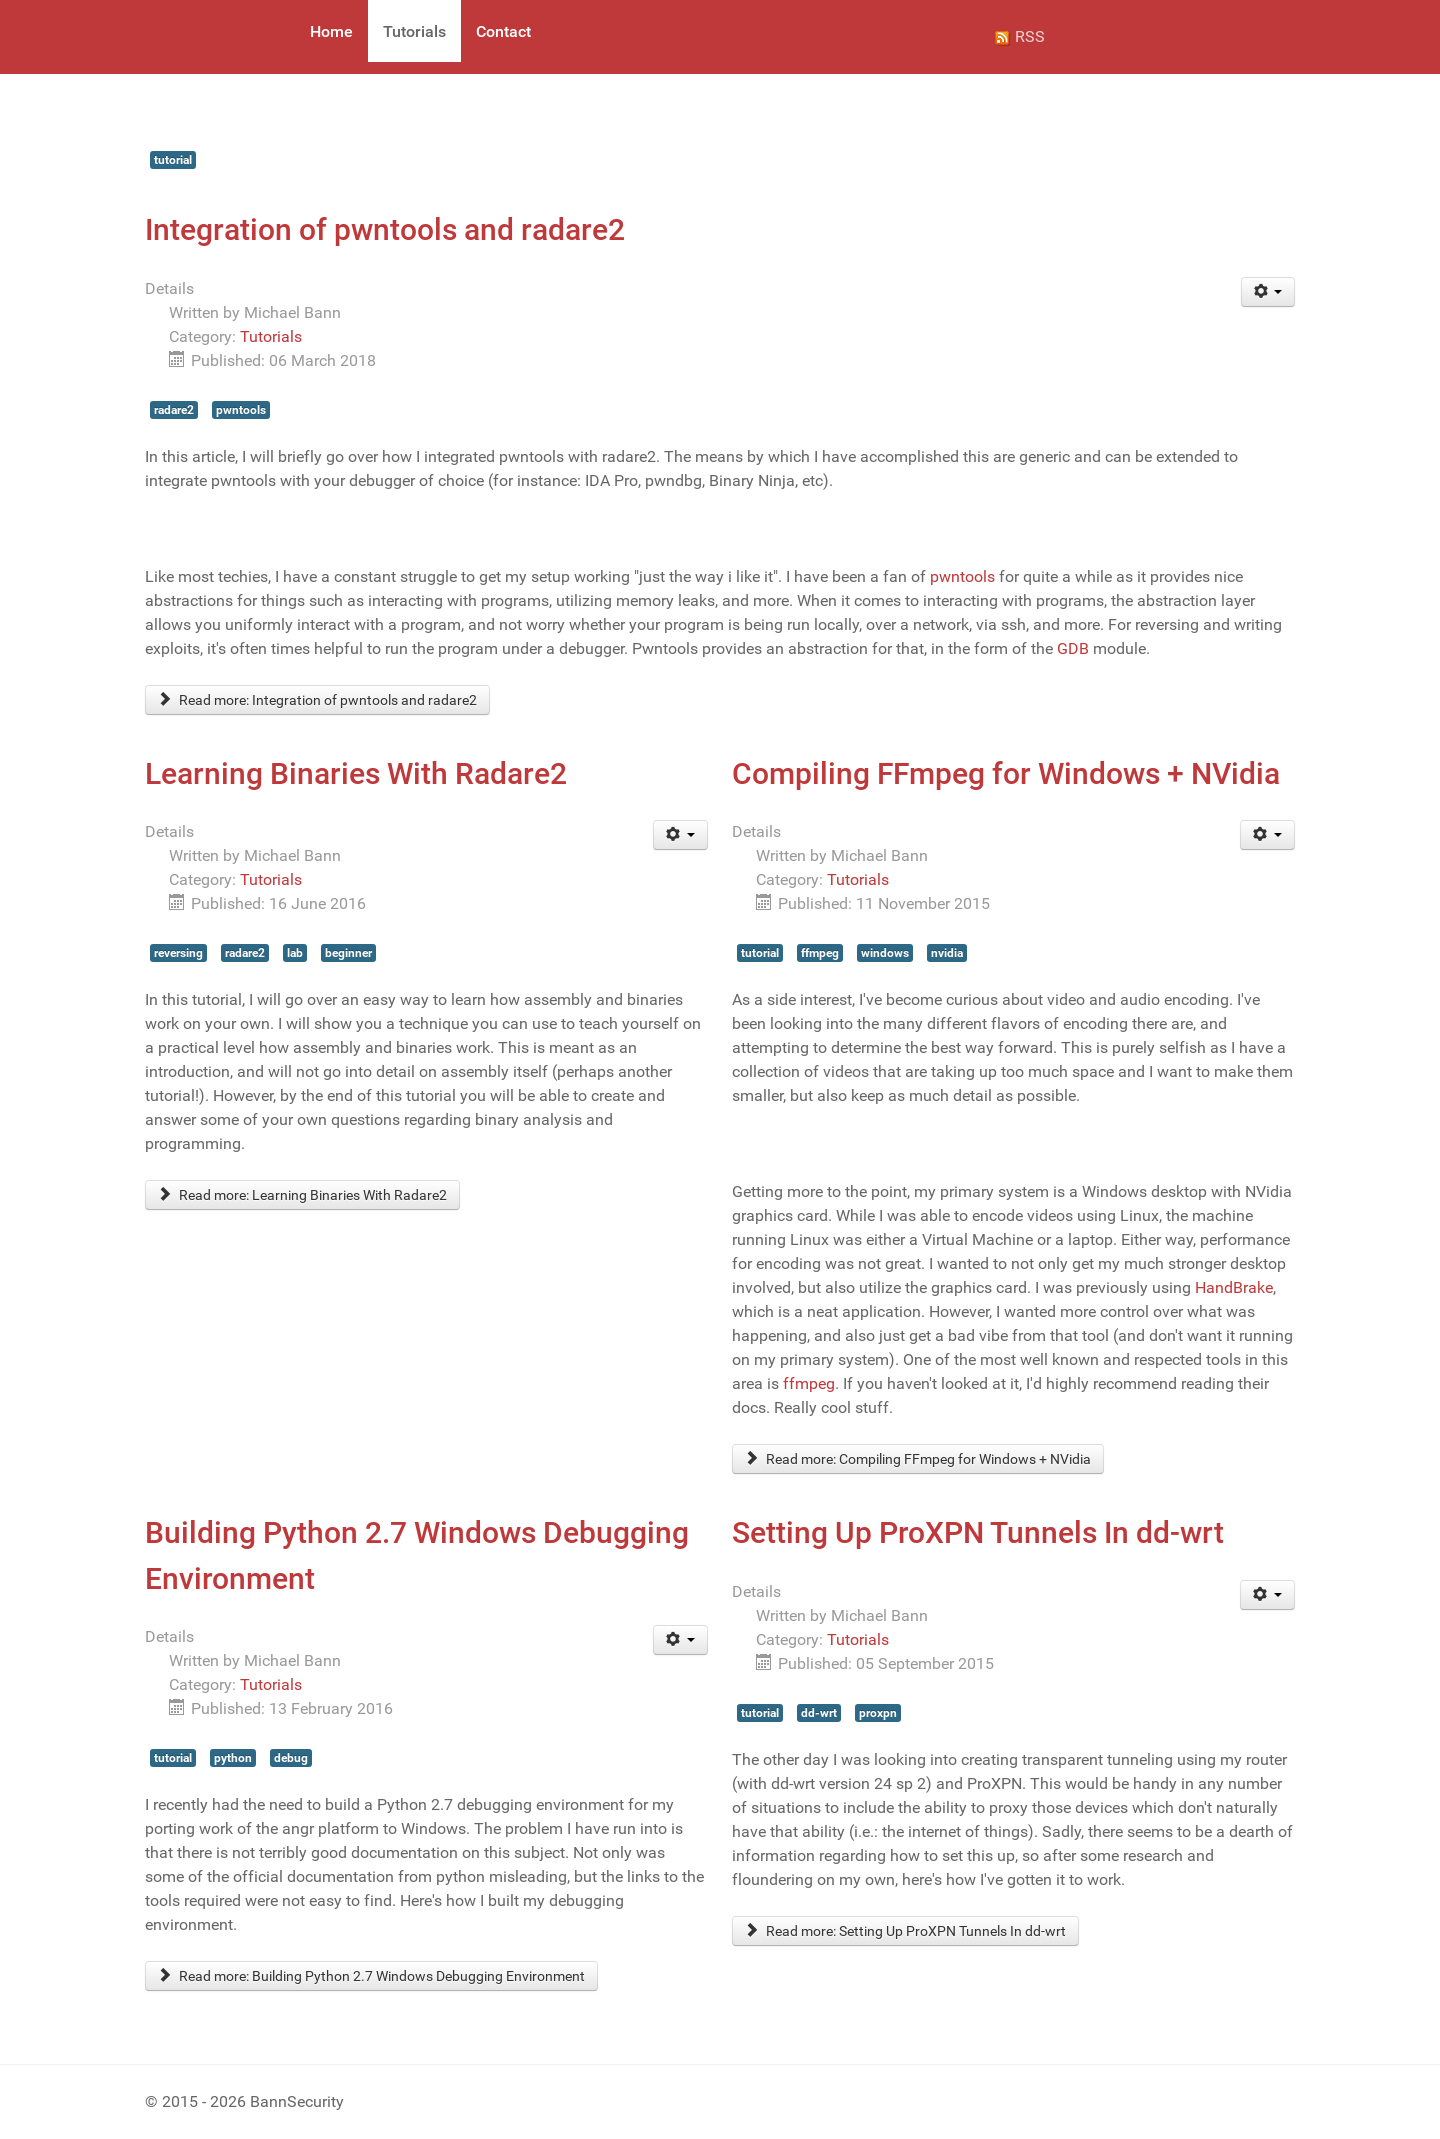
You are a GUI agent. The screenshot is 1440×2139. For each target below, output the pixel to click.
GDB (1073, 648)
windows (885, 953)
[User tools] (1268, 292)
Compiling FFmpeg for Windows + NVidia (1006, 773)
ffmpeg (820, 953)
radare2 (174, 410)
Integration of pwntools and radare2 (385, 229)
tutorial (173, 160)
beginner (348, 953)
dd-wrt (819, 1713)
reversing (178, 953)
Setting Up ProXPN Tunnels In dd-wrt (978, 1532)
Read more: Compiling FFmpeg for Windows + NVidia (918, 1459)
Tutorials (271, 336)
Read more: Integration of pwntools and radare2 (317, 700)
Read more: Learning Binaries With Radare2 (302, 1195)
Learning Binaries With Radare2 (356, 773)
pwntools (241, 410)
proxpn (878, 1713)
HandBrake (1234, 1287)
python (233, 1758)
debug (291, 1758)
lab (295, 953)
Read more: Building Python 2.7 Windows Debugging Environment (371, 1976)
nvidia (947, 953)
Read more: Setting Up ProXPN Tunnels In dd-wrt (905, 1931)
